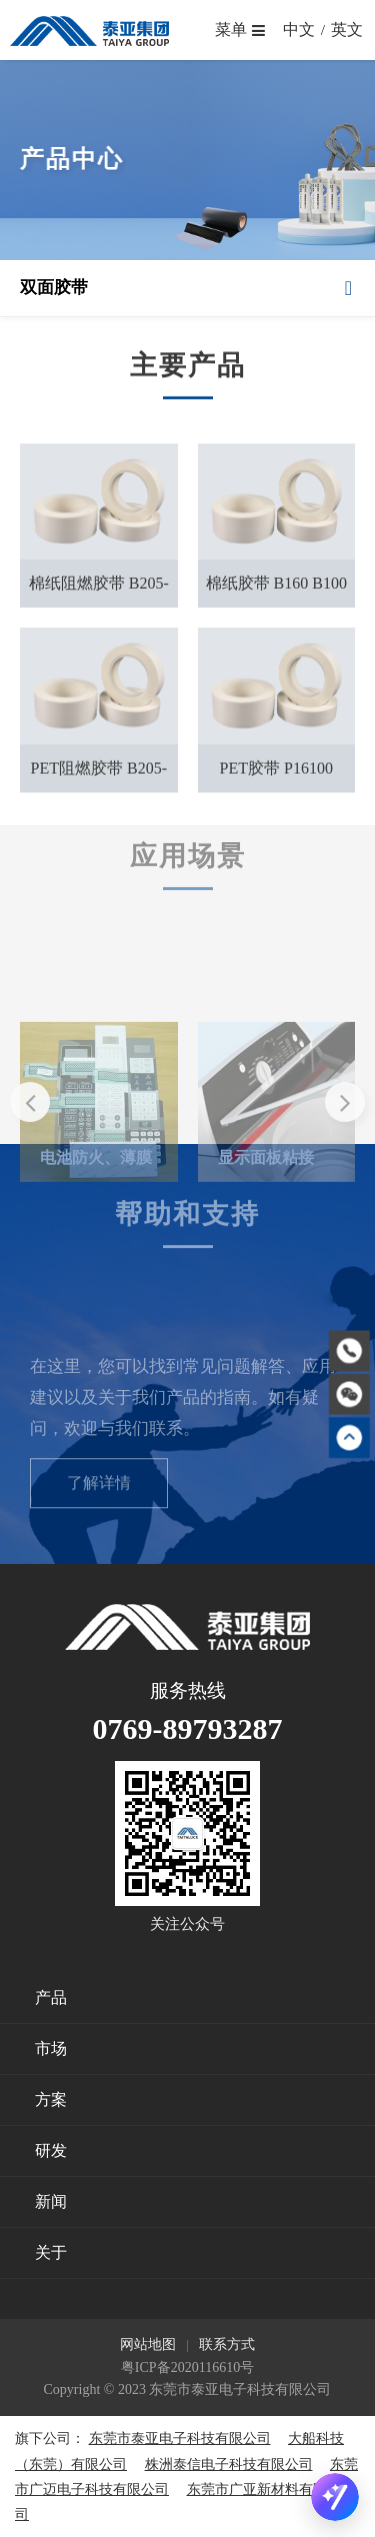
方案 (51, 2099)
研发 (51, 2150)
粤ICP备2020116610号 (187, 2367)
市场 (51, 2048)
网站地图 (148, 2344)
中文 (299, 29)
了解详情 (99, 1506)
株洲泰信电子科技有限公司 (229, 2464)
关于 (51, 2252)
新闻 (51, 2201)
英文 (347, 29)
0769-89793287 (188, 1728)
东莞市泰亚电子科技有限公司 (180, 2438)
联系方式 (227, 2344)
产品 (51, 1997)
